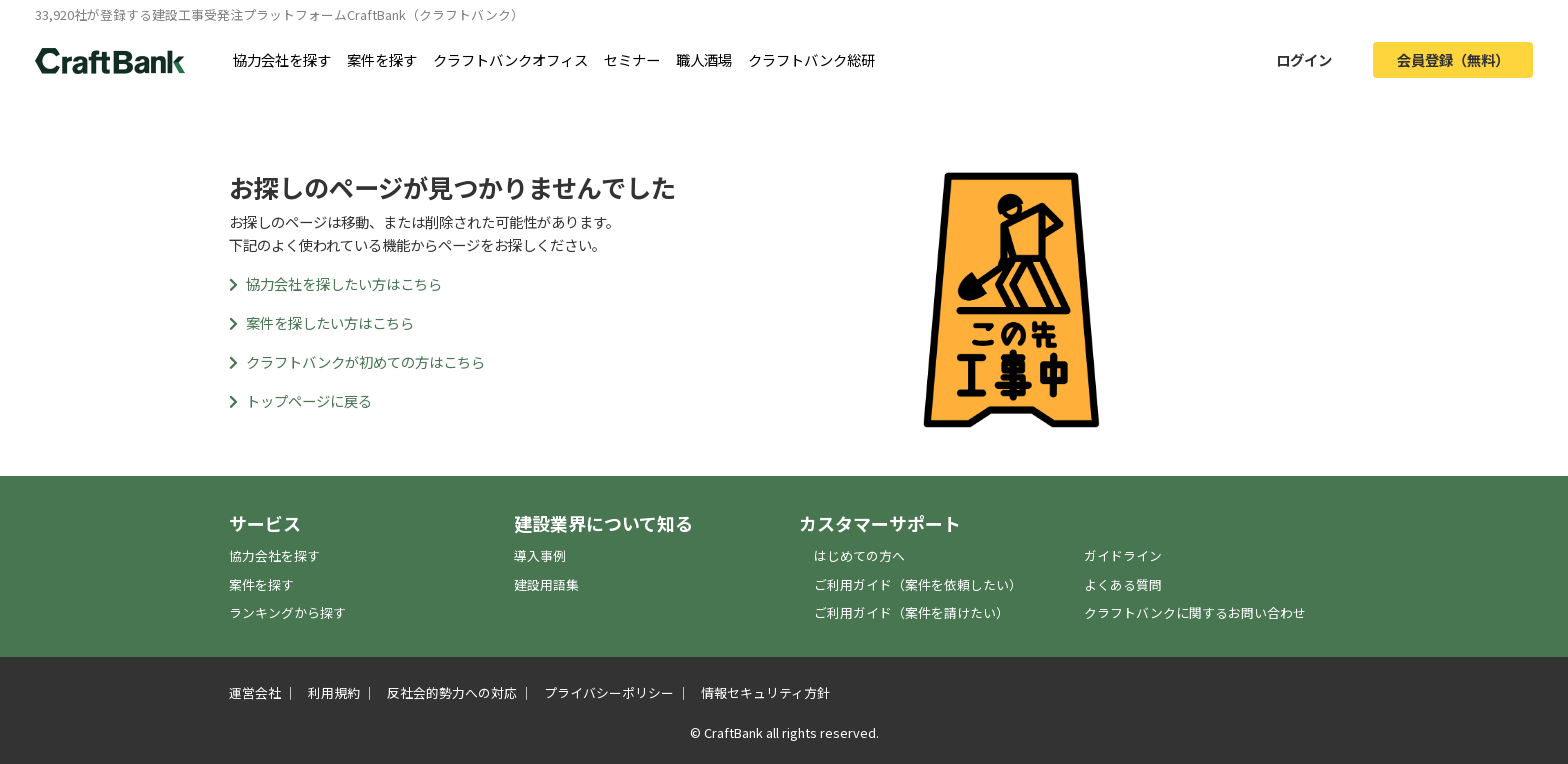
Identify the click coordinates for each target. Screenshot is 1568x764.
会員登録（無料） (1453, 59)
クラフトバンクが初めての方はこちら (357, 361)
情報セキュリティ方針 (765, 692)
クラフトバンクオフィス (510, 59)
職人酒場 (704, 59)
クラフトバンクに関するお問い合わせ (1195, 612)
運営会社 (255, 692)
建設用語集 (546, 584)
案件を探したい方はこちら (321, 322)
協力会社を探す (282, 59)
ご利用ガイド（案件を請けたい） (911, 612)
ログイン (1304, 59)
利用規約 (334, 692)
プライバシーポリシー (609, 692)
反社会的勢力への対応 (452, 692)
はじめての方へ (859, 555)
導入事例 (540, 555)
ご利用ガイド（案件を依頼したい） (918, 584)
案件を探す (382, 59)
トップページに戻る (300, 400)
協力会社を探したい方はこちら (335, 283)
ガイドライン (1123, 555)
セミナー (632, 59)
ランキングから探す (287, 612)
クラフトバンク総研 (811, 59)
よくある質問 (1123, 584)
